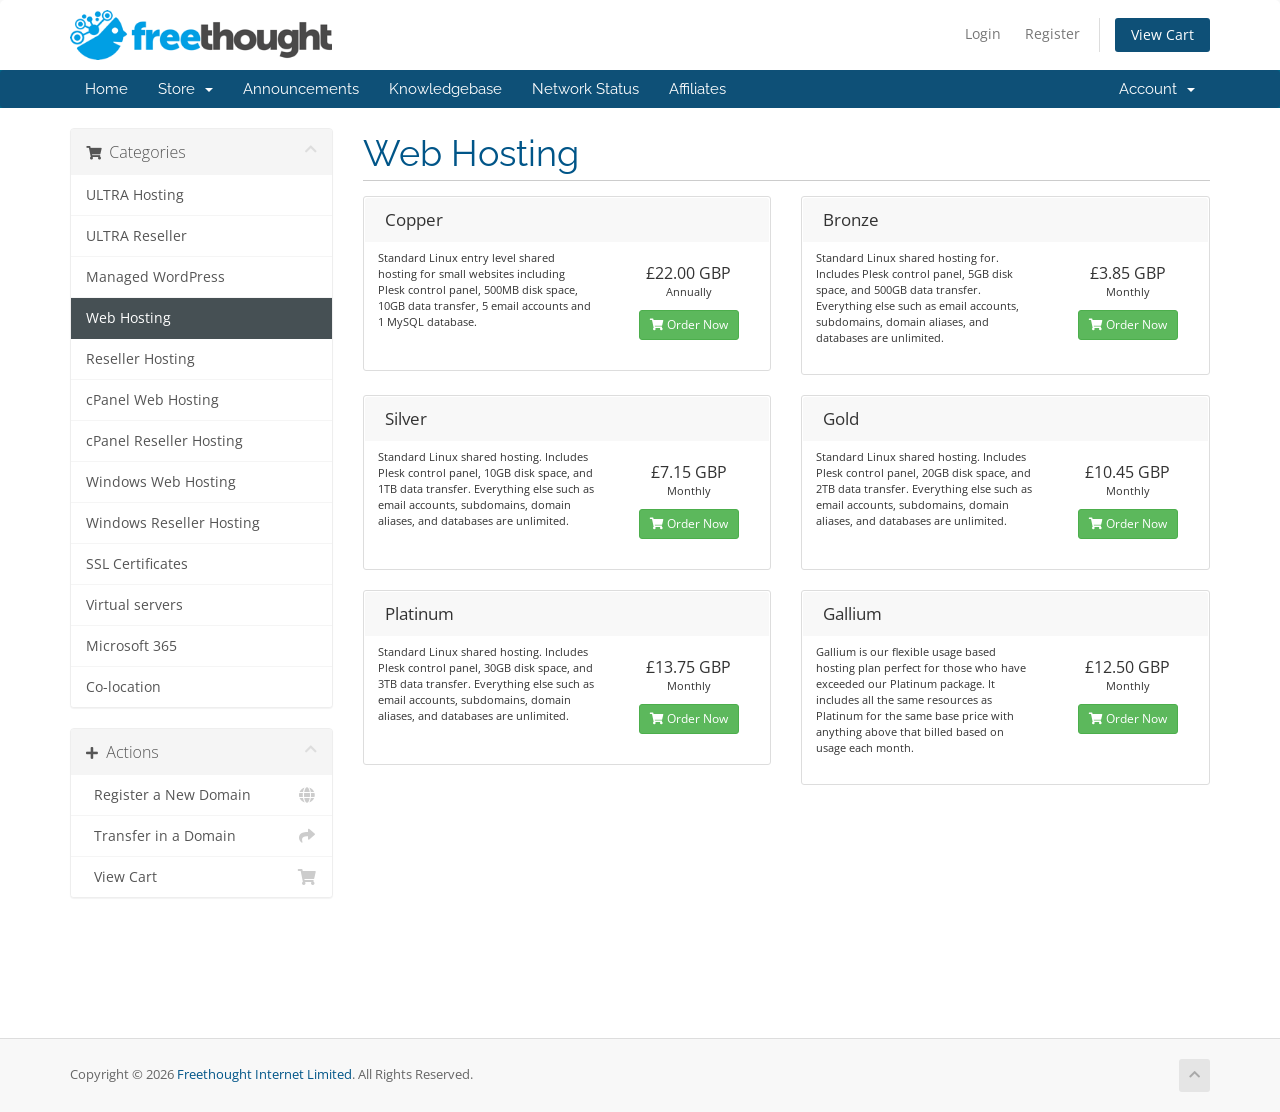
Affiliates (697, 89)
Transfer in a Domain (201, 836)
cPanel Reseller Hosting (164, 441)
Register (1052, 33)
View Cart (1162, 34)
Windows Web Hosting (161, 482)
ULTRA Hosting (135, 195)
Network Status (585, 89)
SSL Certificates (137, 564)
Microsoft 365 (131, 646)
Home (106, 89)
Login (983, 33)
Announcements (301, 89)
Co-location (123, 687)
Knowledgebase (445, 89)
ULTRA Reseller (136, 236)
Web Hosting (128, 318)
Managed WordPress (155, 277)
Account (1157, 89)
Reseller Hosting (140, 359)
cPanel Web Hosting (152, 400)
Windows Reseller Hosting (173, 523)
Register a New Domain (201, 795)
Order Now (689, 324)
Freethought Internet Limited (264, 1074)
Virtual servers (134, 605)
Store (185, 89)
